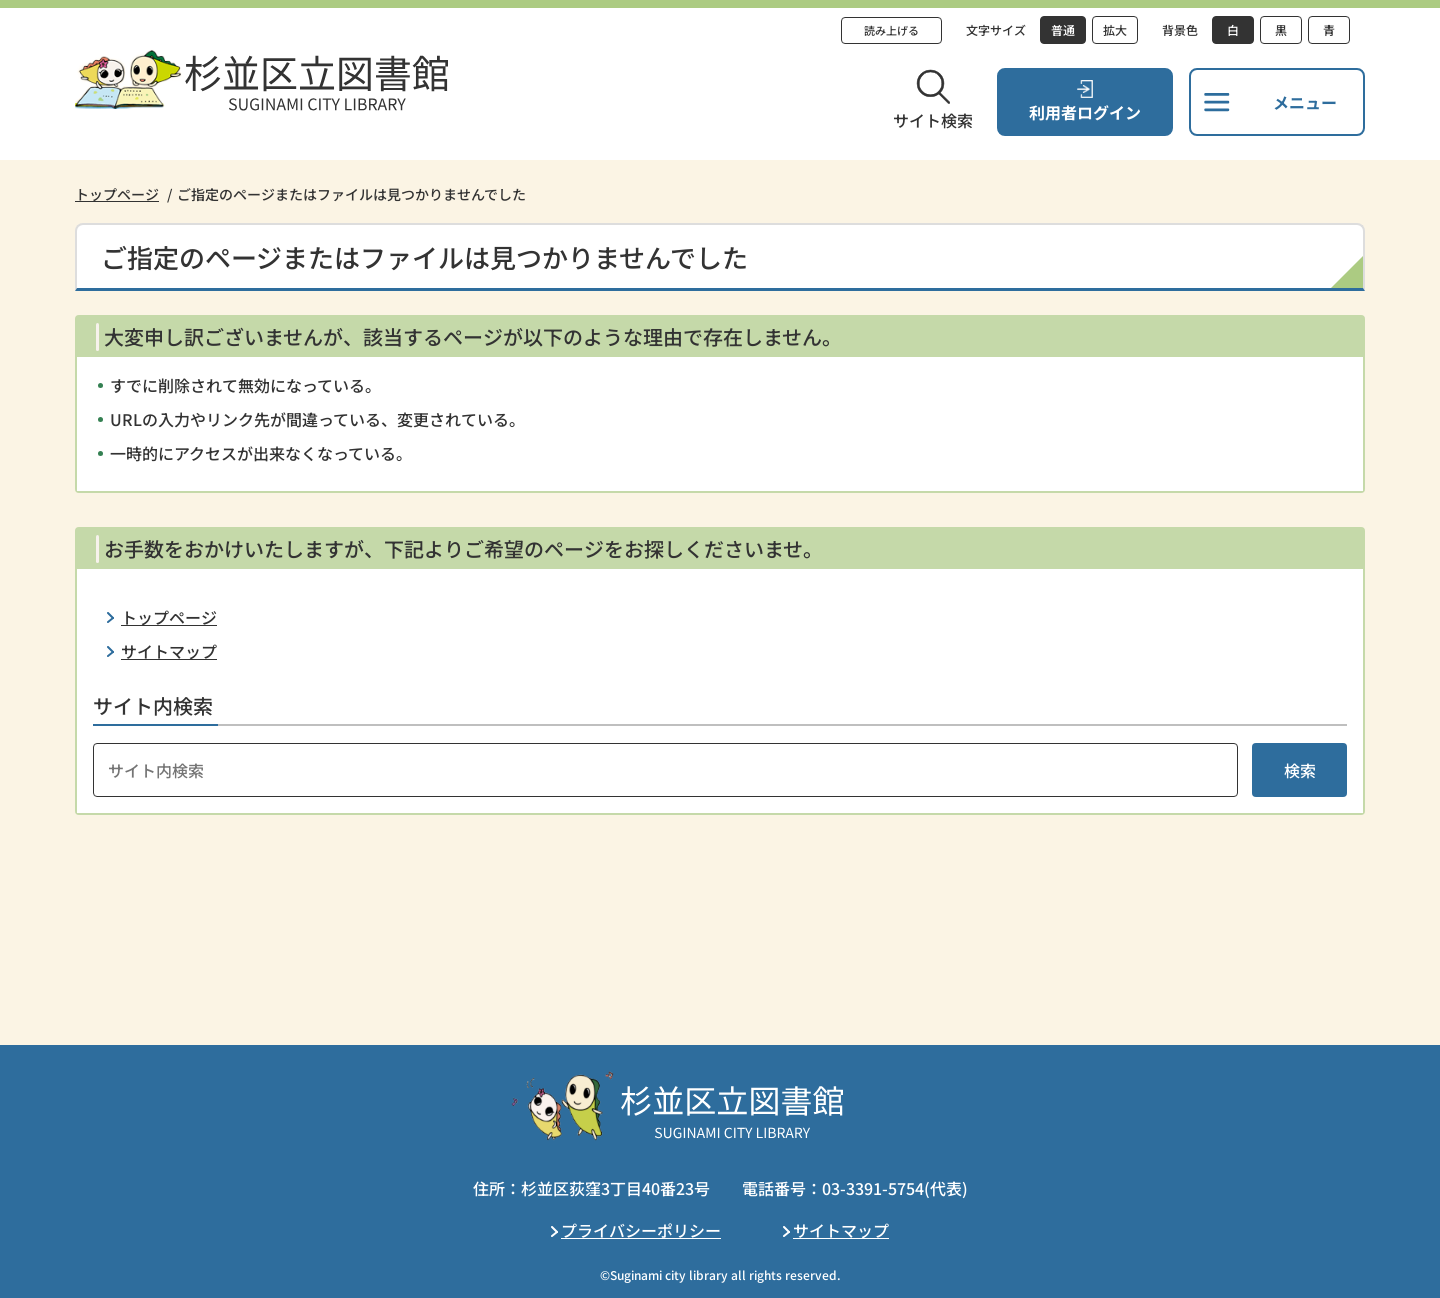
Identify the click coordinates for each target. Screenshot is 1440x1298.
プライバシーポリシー (641, 1230)
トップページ (117, 194)
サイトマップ (169, 651)
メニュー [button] (1305, 102)
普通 (1063, 29)
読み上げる (891, 30)
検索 (1300, 770)
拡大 (1115, 29)
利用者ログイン (1085, 112)
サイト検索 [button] (933, 120)
